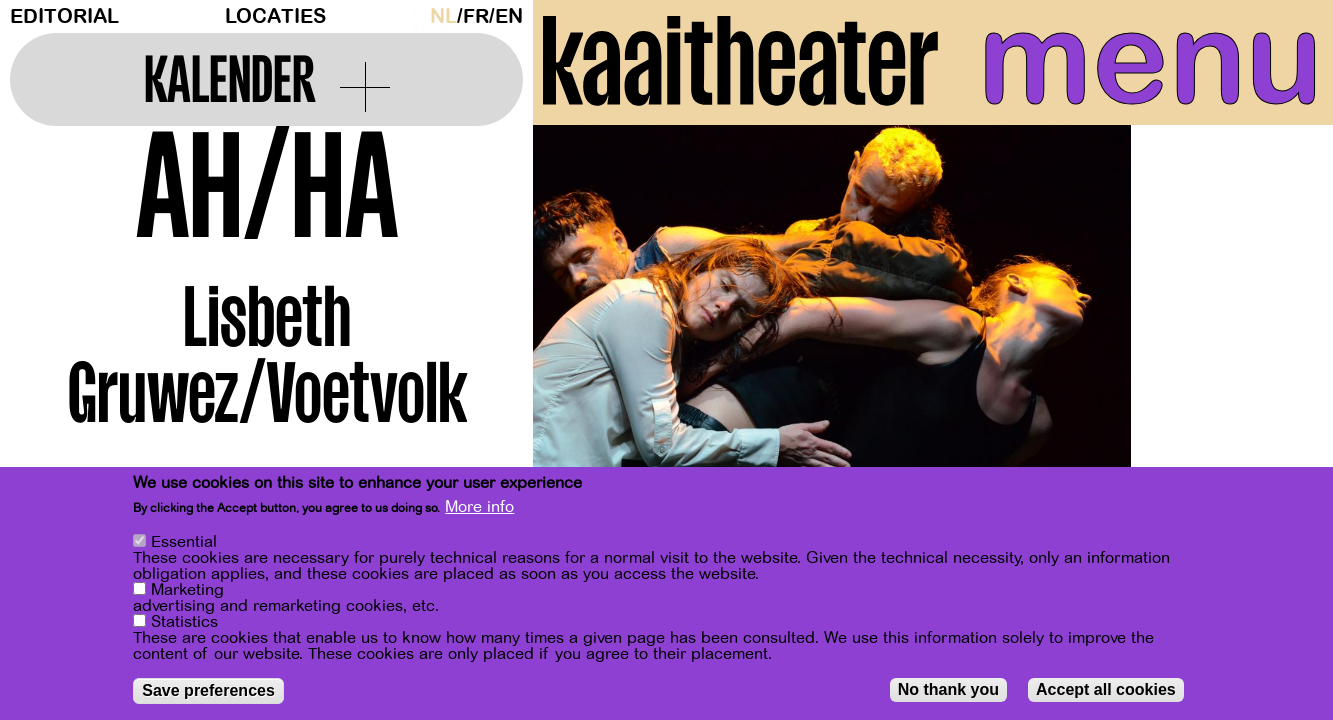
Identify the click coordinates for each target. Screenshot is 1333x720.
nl (443, 16)
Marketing (187, 590)
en (509, 16)
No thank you (948, 689)
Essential (184, 542)
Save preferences (208, 690)
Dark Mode (416, 16)
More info (479, 507)
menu (1149, 60)
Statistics (184, 622)
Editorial (64, 16)
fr (476, 16)
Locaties (275, 16)
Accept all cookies (1106, 689)
